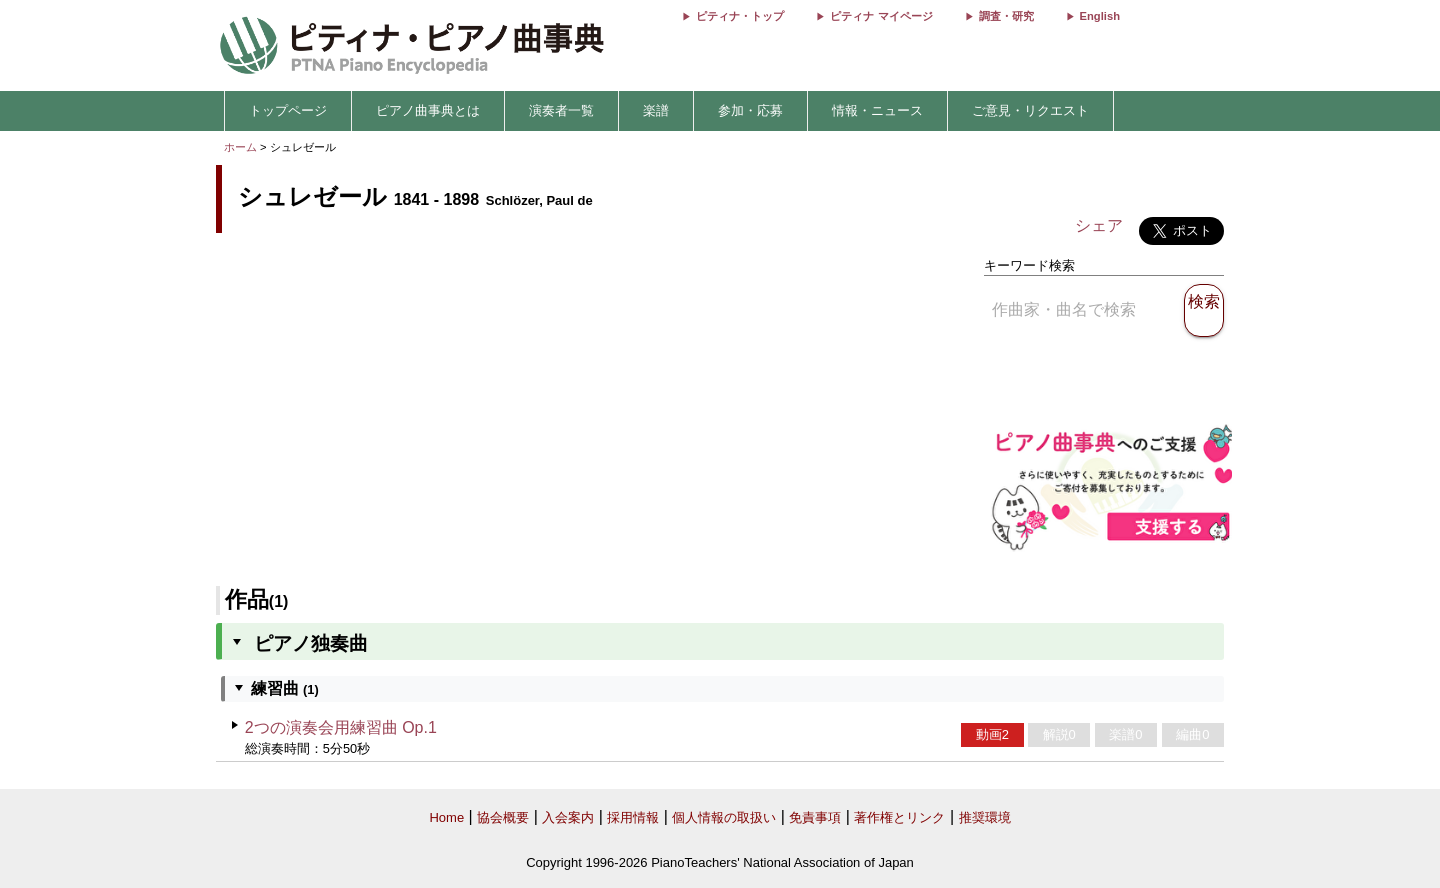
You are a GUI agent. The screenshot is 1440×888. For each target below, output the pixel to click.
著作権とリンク (899, 817)
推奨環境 (985, 817)
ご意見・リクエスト (1030, 110)
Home (446, 817)
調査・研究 (1006, 16)
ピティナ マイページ (881, 16)
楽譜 (656, 110)
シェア (1099, 225)
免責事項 (815, 817)
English (1100, 16)
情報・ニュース (877, 110)
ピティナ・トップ (740, 16)
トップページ (288, 110)
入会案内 (568, 817)
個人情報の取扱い (724, 817)
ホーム (240, 147)
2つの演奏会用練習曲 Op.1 (341, 727)
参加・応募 (750, 110)
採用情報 (633, 817)
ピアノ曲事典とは (428, 110)
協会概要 (503, 817)
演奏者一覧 (561, 110)
